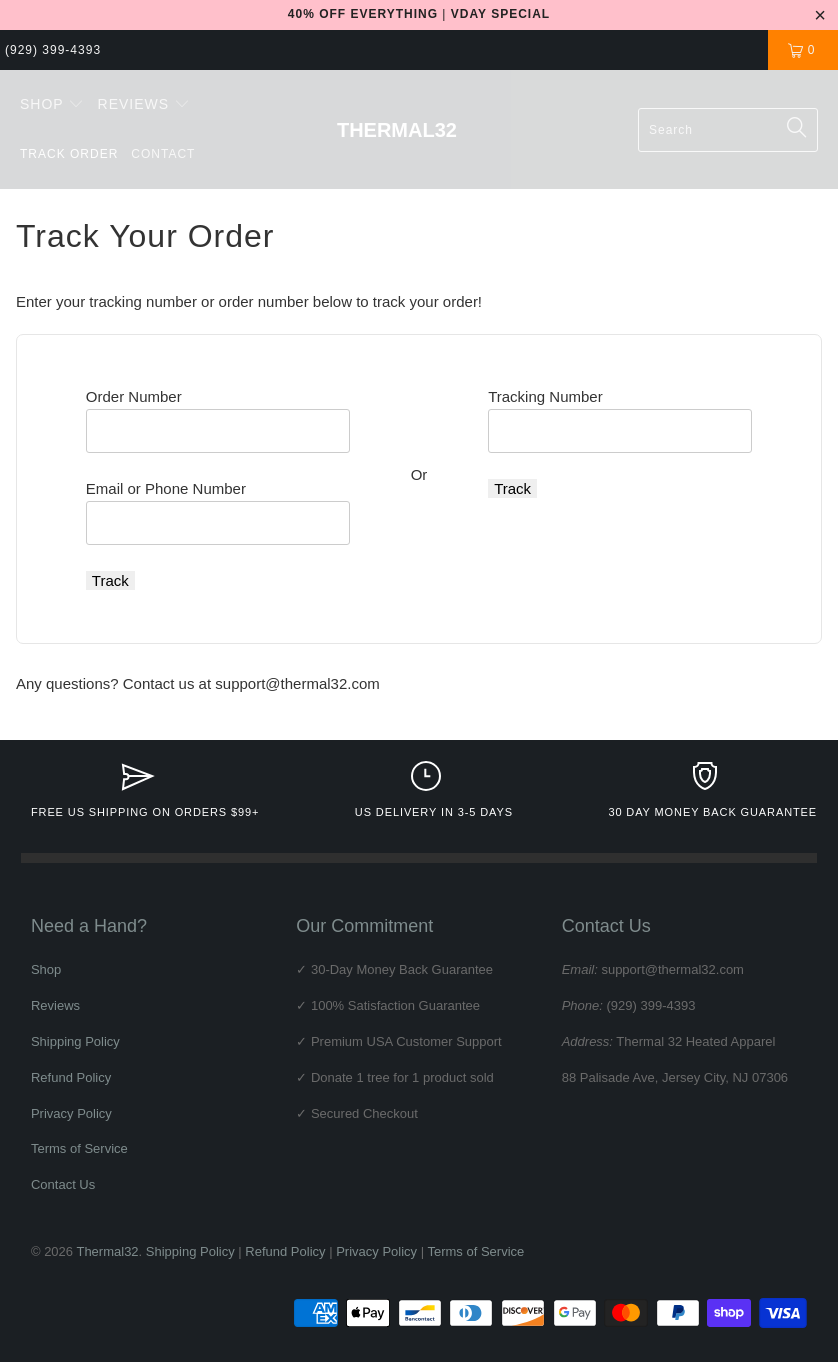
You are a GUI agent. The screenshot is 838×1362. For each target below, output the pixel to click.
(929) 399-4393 (53, 50)
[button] (52, 105)
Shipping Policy (75, 1041)
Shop (46, 969)
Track (110, 580)
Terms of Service (79, 1148)
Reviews (55, 1005)
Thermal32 (107, 1251)
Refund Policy (71, 1077)
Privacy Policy (71, 1113)
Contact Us (63, 1184)
